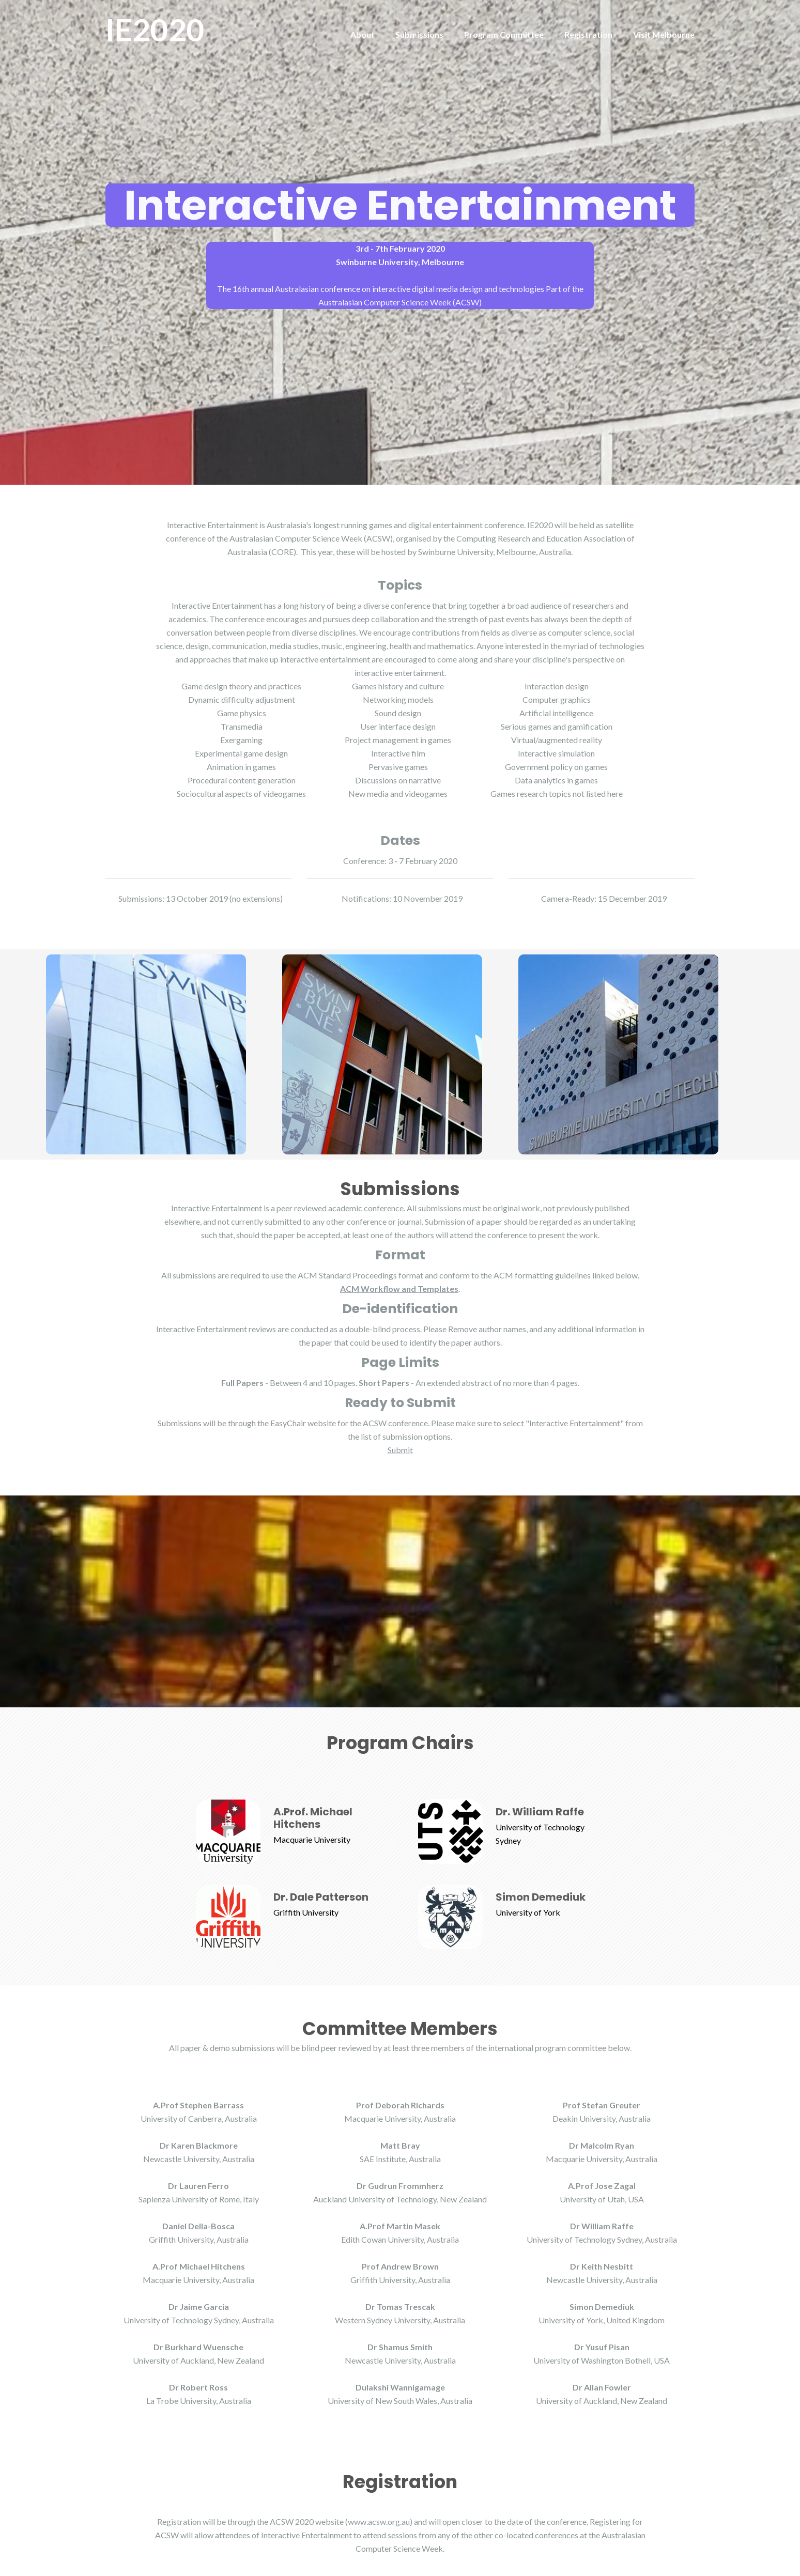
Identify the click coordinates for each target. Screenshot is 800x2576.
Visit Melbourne (664, 34)
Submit (400, 1450)
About (362, 34)
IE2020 (155, 29)
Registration (588, 34)
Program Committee (504, 34)
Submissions (419, 34)
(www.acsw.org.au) (378, 2521)
